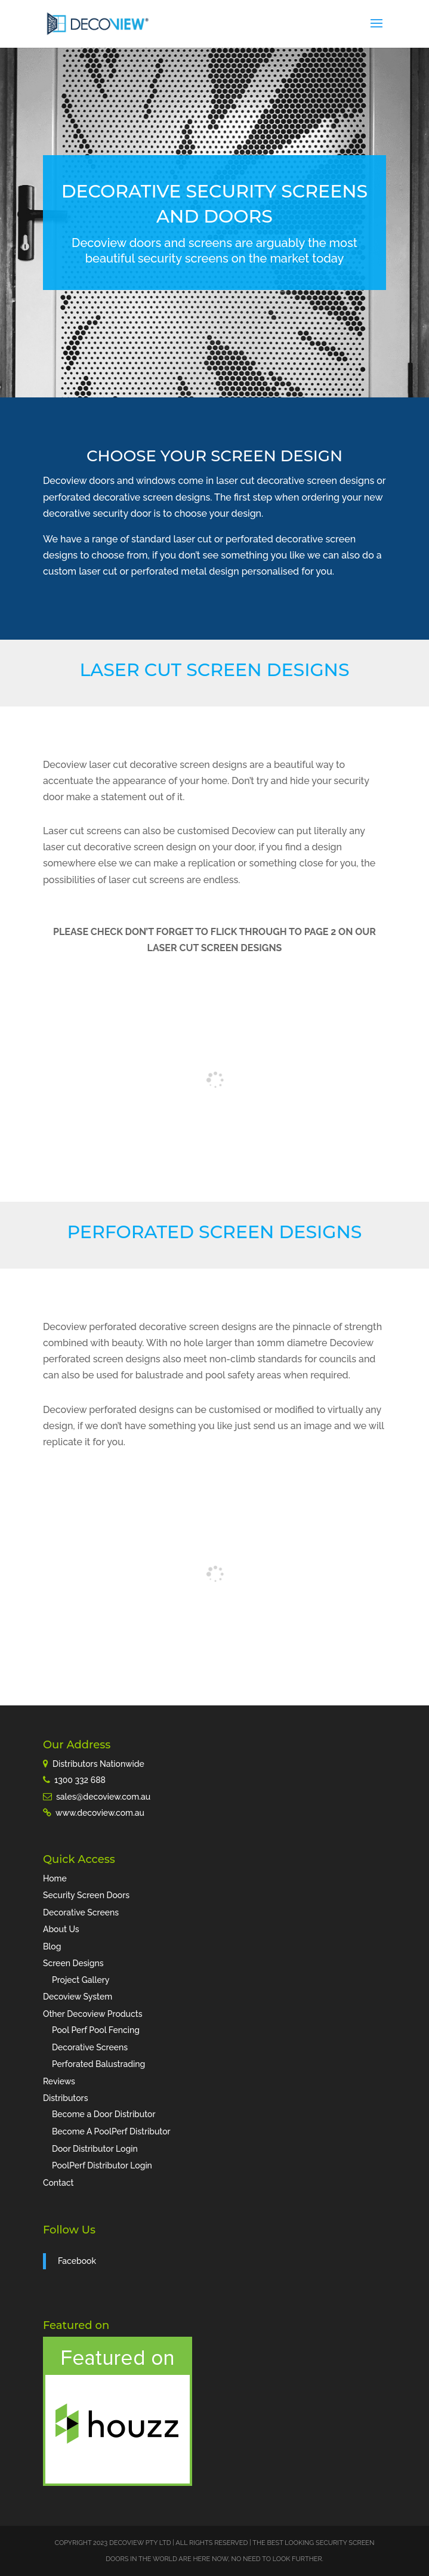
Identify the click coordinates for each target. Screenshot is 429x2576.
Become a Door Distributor (104, 2114)
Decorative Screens (81, 1912)
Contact (58, 2183)
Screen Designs (73, 1963)
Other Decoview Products (93, 2014)
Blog (52, 1946)
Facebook (77, 2261)
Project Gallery (81, 1980)
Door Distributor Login (95, 2149)
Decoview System (77, 1996)
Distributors (65, 2098)
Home (55, 1878)
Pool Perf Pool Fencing (96, 2030)
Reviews (59, 2081)
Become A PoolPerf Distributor (111, 2131)
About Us (61, 1929)
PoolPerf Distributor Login (102, 2165)
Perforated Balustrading (98, 2064)
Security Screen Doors (86, 1895)
